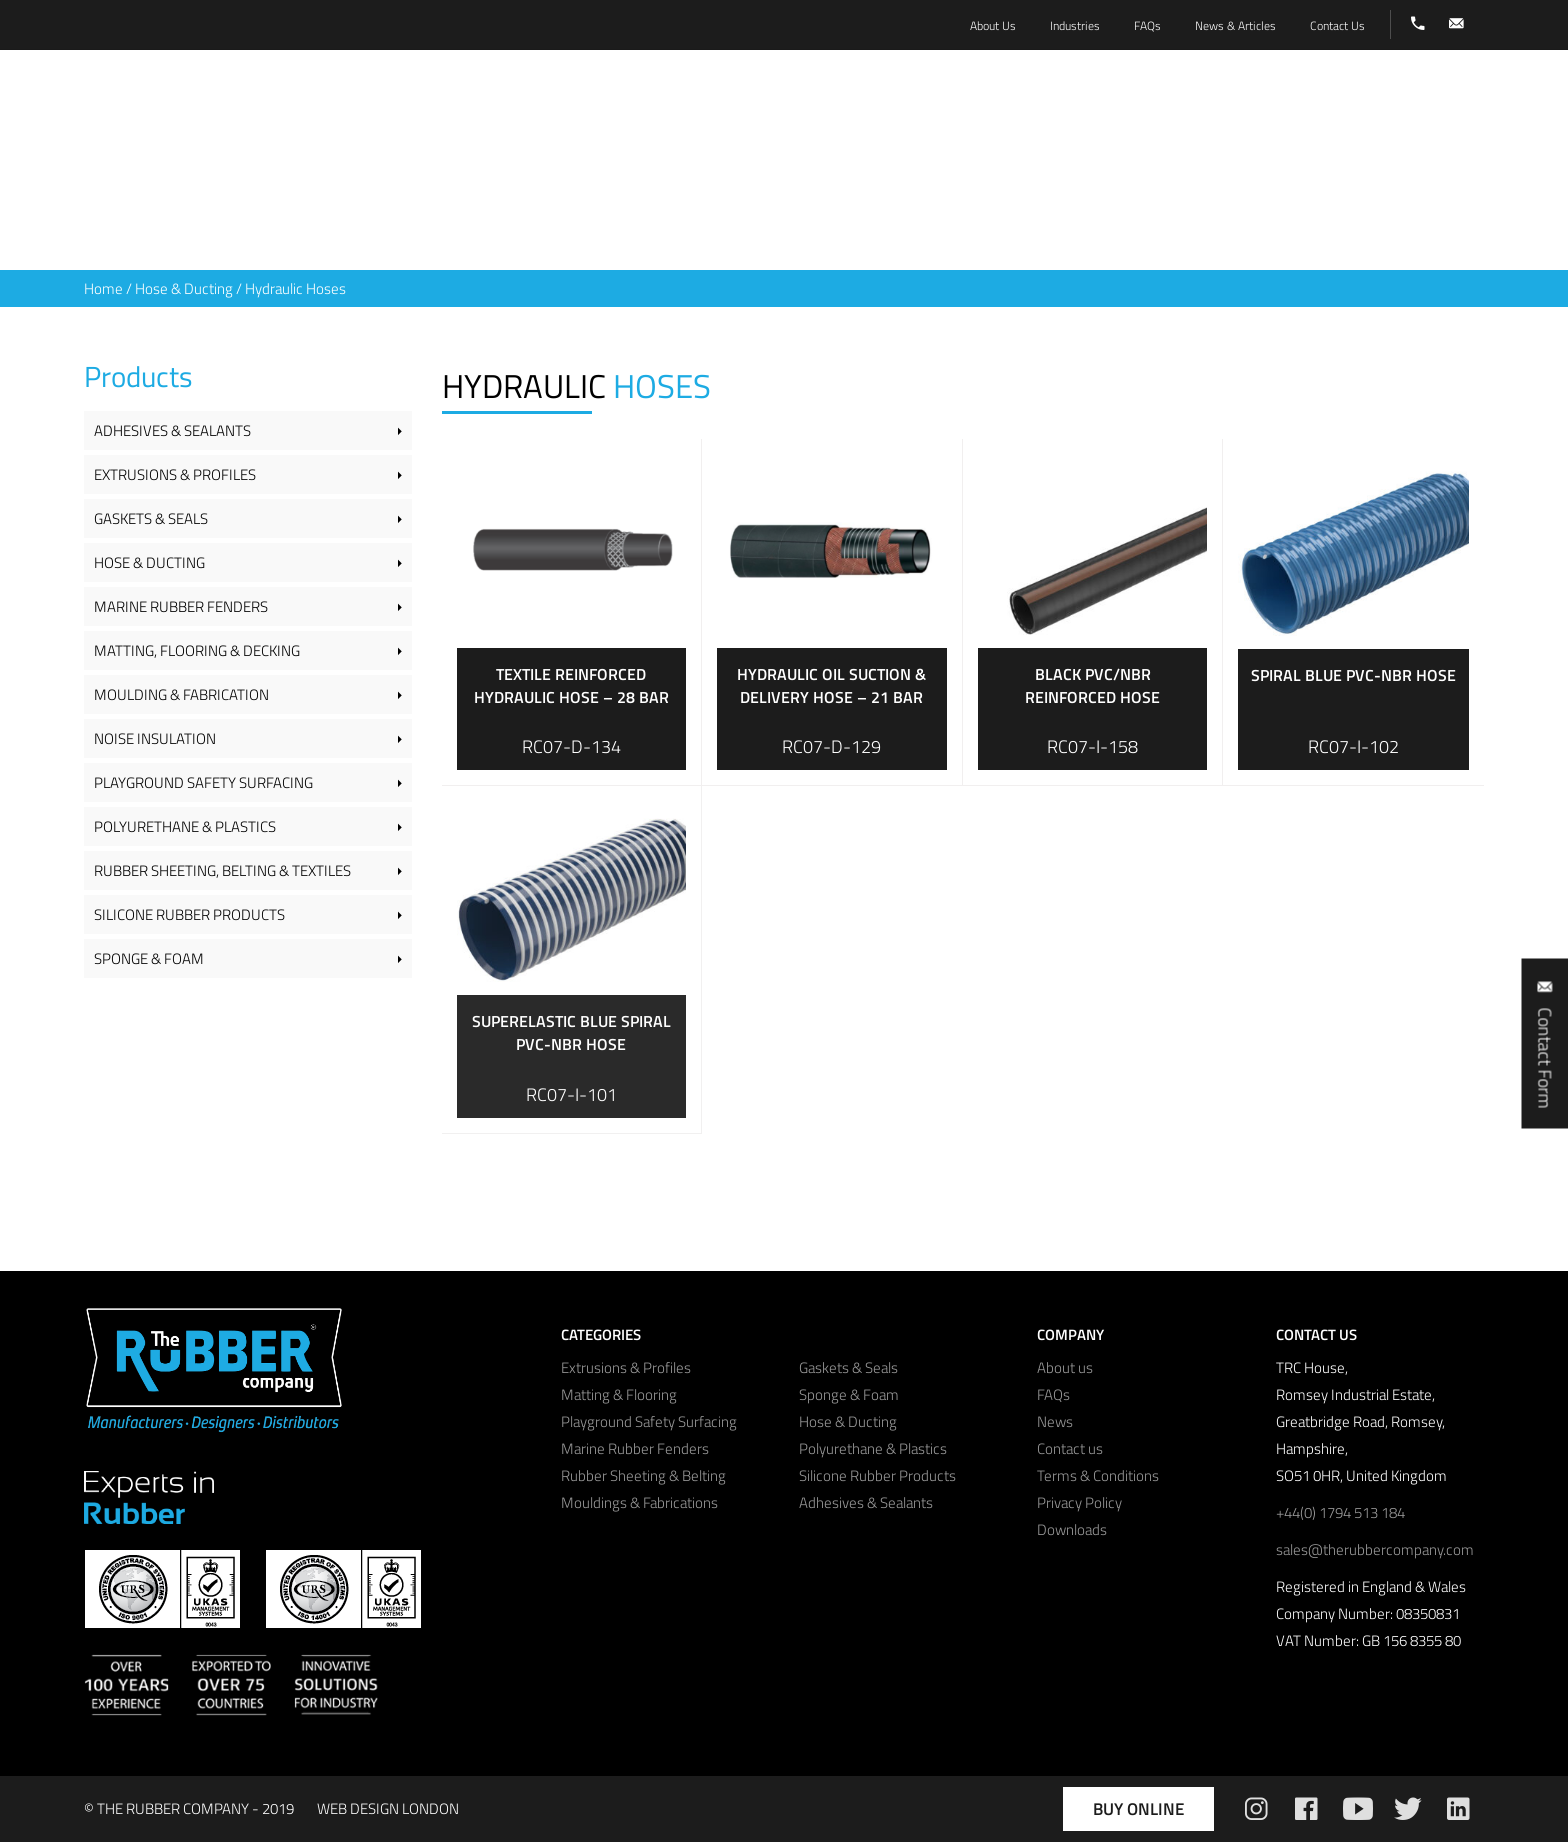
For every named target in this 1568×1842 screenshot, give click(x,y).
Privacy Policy (1079, 1502)
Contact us (1070, 1448)
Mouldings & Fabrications (639, 1502)
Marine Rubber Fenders (181, 606)
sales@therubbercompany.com (1375, 1549)
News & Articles (1235, 25)
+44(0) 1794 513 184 (1340, 1512)
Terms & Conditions (1098, 1475)
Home (103, 288)
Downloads (1072, 1529)
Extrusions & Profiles (175, 474)
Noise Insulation (155, 738)
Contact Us (1337, 25)
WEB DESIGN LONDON (388, 1808)
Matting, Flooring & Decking (197, 650)
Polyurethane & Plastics (185, 826)
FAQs (1053, 1394)
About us (1065, 1367)
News (1055, 1421)
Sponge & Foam (149, 958)
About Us (993, 25)
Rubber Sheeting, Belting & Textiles (222, 870)
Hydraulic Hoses (295, 288)
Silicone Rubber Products (189, 914)
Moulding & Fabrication (181, 694)
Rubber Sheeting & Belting (643, 1475)
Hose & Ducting (184, 288)
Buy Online (1138, 1809)
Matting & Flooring (619, 1394)
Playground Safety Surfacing (203, 782)
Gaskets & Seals (151, 518)
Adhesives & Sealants (172, 430)
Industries (1075, 25)
